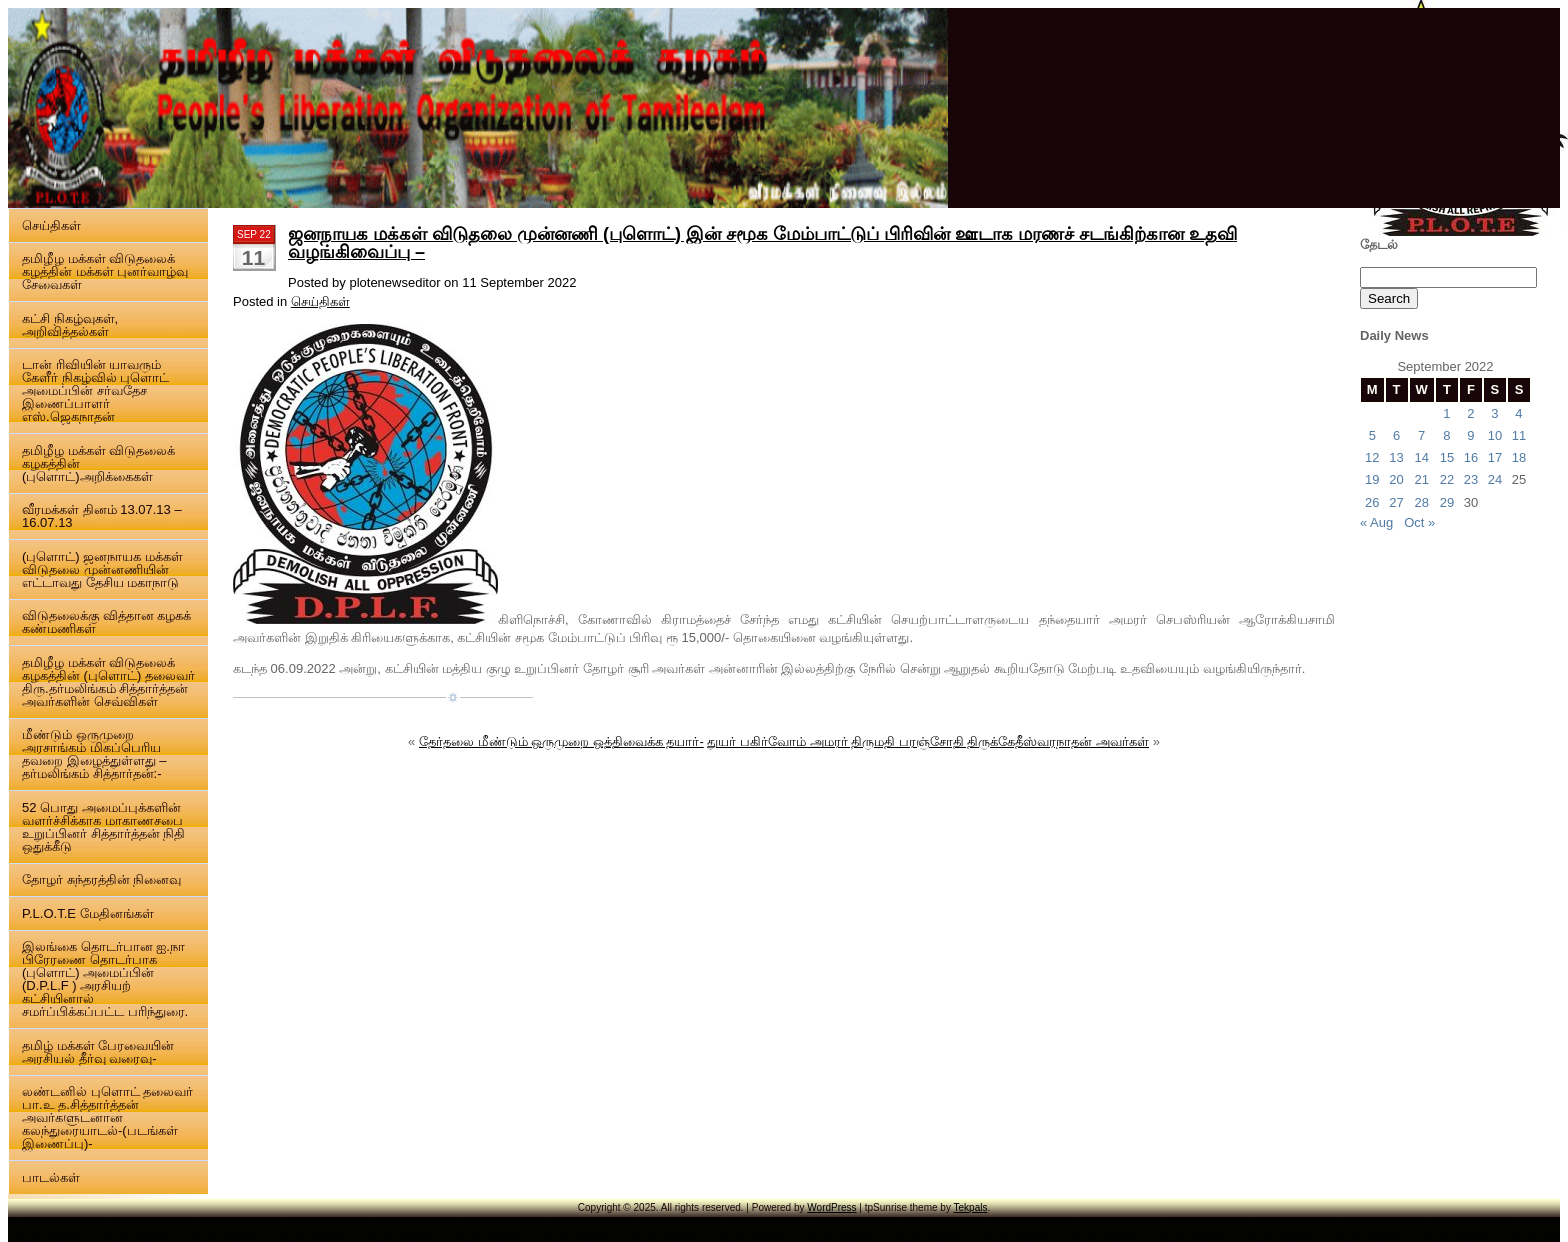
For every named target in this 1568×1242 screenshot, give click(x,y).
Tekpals (971, 1207)
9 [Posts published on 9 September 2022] (1470, 435)
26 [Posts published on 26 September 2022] (1372, 502)
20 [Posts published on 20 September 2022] (1396, 479)
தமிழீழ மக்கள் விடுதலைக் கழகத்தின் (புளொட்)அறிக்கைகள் (98, 463)
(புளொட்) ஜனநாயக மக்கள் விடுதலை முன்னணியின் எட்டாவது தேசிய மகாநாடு (102, 569)
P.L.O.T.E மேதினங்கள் (88, 913)
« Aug (1376, 522)
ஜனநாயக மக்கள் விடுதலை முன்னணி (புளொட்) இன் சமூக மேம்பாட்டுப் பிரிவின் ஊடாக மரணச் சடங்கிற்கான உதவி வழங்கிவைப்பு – (762, 243)
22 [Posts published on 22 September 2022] (1447, 479)
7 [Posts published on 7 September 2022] (1421, 435)
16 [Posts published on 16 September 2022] (1471, 457)
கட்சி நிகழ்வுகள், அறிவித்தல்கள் (70, 325)
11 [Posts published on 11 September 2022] (1519, 435)
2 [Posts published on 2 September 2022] (1470, 413)
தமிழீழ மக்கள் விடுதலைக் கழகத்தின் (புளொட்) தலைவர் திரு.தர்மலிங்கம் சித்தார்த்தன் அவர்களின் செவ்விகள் (108, 682)
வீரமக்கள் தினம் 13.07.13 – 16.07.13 (102, 516)
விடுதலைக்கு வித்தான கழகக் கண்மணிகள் (106, 622)
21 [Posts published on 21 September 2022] (1421, 479)
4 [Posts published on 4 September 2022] (1518, 413)
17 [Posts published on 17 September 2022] (1495, 457)
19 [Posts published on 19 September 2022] (1372, 479)
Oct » (1419, 522)
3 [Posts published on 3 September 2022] (1494, 413)
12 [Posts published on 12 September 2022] (1372, 457)
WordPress (831, 1207)
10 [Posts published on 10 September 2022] (1495, 435)
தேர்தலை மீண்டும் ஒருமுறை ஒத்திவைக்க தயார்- (561, 741)
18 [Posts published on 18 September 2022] (1519, 457)
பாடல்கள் (51, 1177)
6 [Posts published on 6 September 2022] (1396, 435)
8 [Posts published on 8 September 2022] (1446, 435)
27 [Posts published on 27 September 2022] (1396, 502)
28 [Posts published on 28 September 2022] (1421, 502)
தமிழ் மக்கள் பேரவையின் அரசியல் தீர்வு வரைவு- (98, 1052)
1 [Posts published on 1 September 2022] (1446, 413)
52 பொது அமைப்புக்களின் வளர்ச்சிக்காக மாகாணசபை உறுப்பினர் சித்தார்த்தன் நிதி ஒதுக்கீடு (103, 827)
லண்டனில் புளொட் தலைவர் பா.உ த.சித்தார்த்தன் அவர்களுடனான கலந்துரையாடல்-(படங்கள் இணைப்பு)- (107, 1117)
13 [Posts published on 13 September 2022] (1396, 457)
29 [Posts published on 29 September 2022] (1447, 502)
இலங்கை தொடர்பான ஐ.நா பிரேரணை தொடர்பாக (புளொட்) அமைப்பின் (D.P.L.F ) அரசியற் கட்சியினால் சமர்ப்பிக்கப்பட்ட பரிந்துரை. (105, 979)
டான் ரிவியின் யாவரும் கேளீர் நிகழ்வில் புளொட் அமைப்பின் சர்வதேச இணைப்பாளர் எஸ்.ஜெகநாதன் (95, 390)
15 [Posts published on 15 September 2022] (1447, 457)
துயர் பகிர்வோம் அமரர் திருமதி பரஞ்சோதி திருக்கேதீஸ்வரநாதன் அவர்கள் (928, 741)
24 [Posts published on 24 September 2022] (1495, 479)
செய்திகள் (51, 225)
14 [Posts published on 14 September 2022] (1421, 457)
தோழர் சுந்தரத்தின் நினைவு (101, 879)
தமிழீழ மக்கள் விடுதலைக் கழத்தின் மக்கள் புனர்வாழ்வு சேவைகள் (105, 271)
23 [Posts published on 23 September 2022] (1471, 479)
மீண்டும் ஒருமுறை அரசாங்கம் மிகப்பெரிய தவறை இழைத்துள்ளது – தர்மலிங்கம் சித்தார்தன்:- (94, 754)
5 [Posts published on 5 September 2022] (1372, 435)
